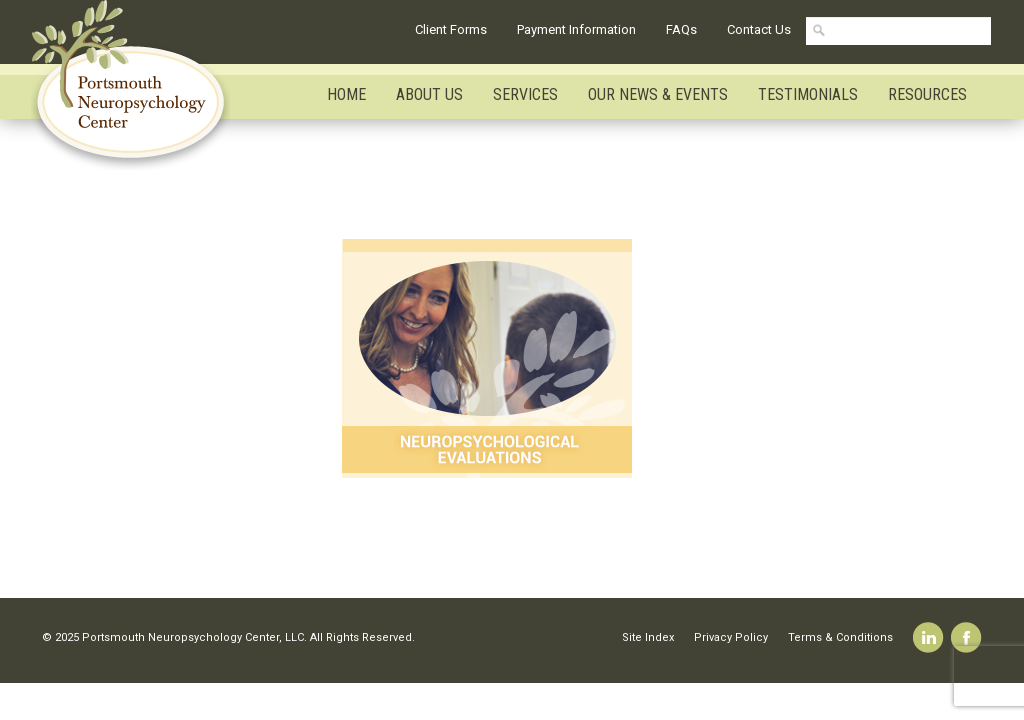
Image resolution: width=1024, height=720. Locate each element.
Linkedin (928, 637)
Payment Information (576, 29)
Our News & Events (658, 94)
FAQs (681, 29)
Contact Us (759, 29)
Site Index (648, 637)
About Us (429, 94)
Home (346, 94)
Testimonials (808, 94)
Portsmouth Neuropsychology (139, 85)
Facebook (966, 637)
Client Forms (451, 29)
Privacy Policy (731, 637)
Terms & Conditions (840, 637)
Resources (927, 94)
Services (525, 94)
